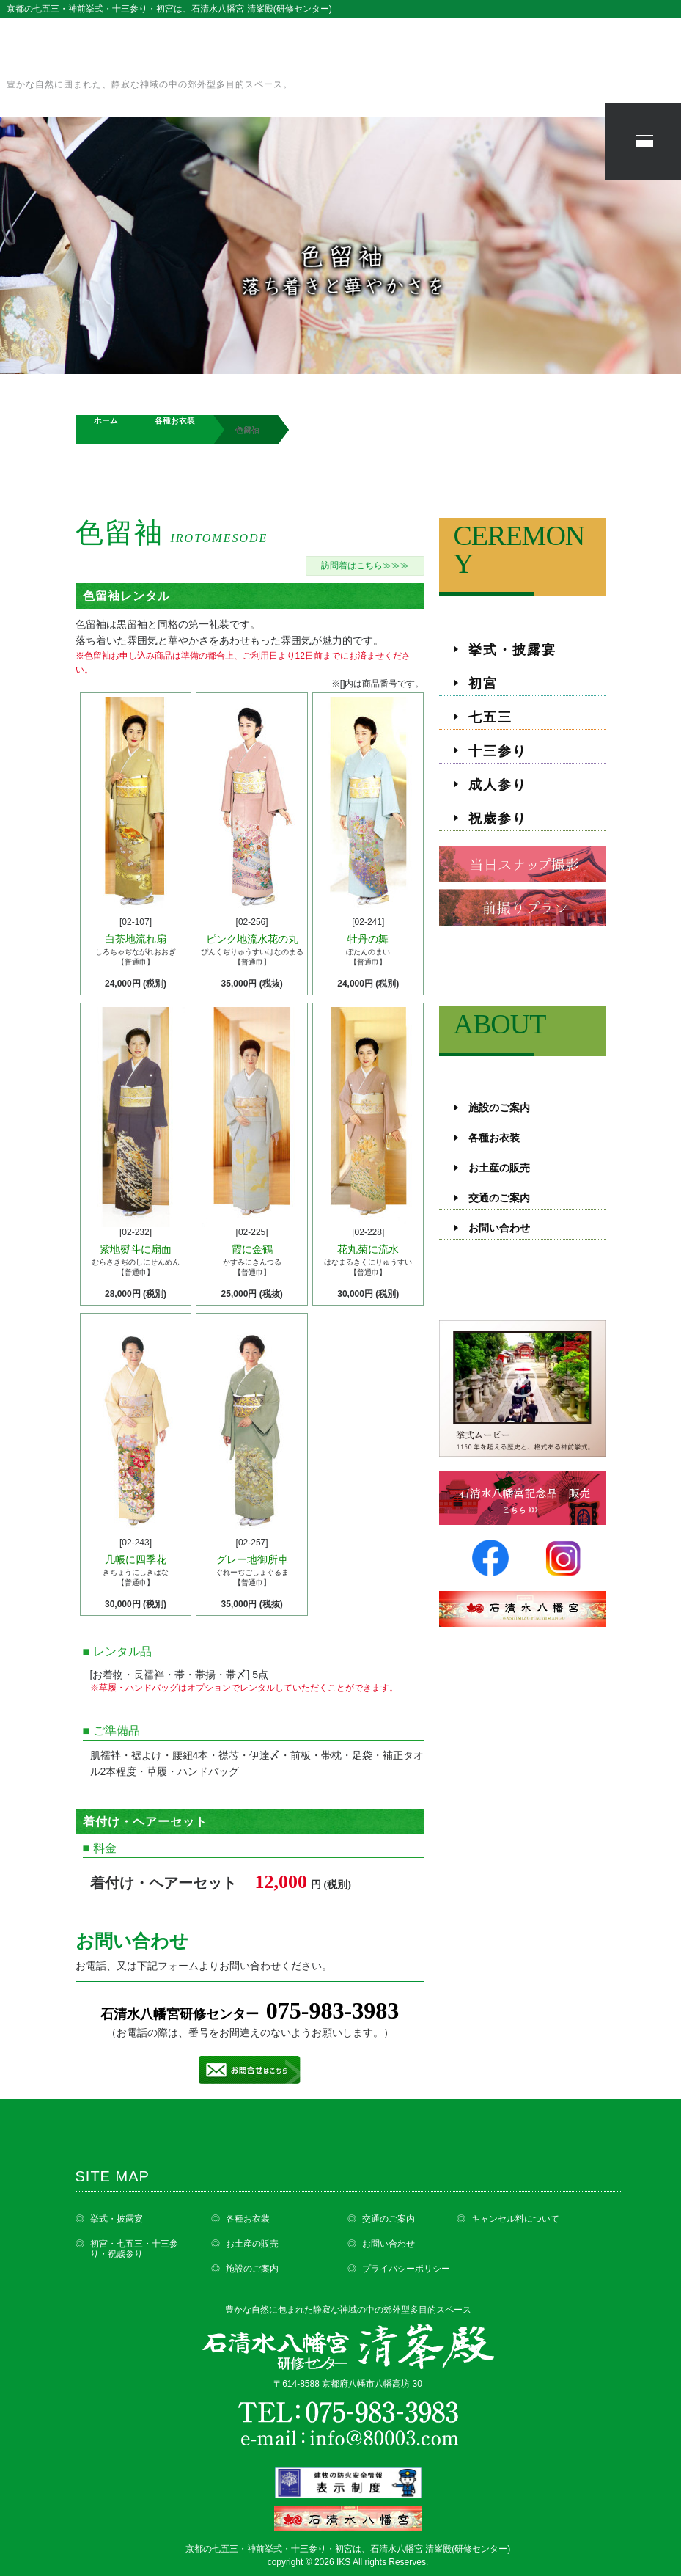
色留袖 (172, 532)
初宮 (483, 683)
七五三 (490, 717)
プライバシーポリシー (406, 2269)
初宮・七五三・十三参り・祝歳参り (134, 2249)
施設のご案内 (499, 1107)
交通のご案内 (499, 1198)
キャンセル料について (515, 2219)
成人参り (497, 784)
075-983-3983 (332, 2010)
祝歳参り (497, 818)
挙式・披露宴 (512, 650)
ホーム (106, 420)
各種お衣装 (175, 420)
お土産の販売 (499, 1168)
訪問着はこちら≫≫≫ (365, 565)
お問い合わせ (499, 1228)
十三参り (497, 751)
